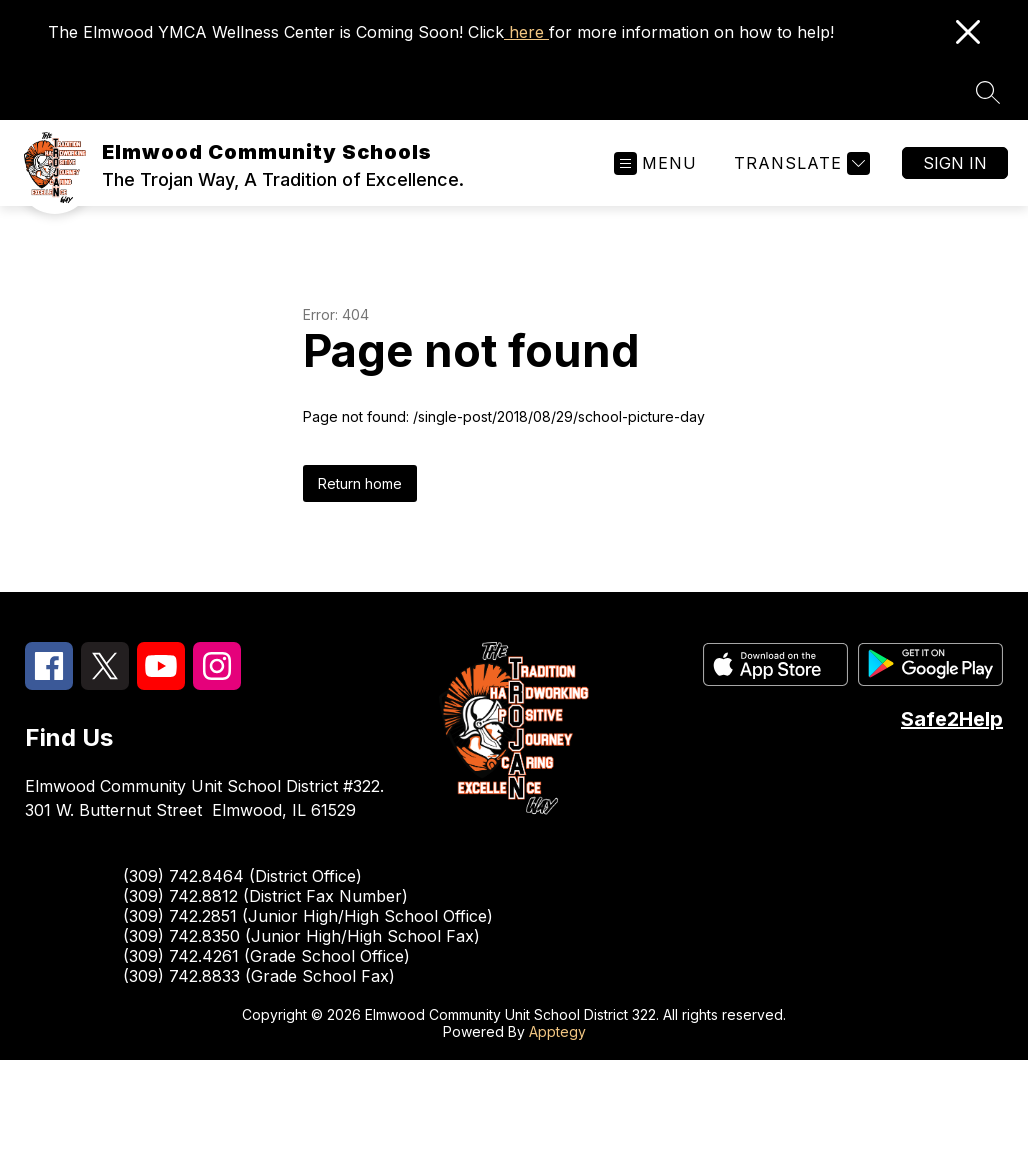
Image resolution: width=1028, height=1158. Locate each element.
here (526, 32)
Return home (360, 483)
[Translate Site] (799, 163)
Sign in (955, 163)
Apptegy (557, 1031)
